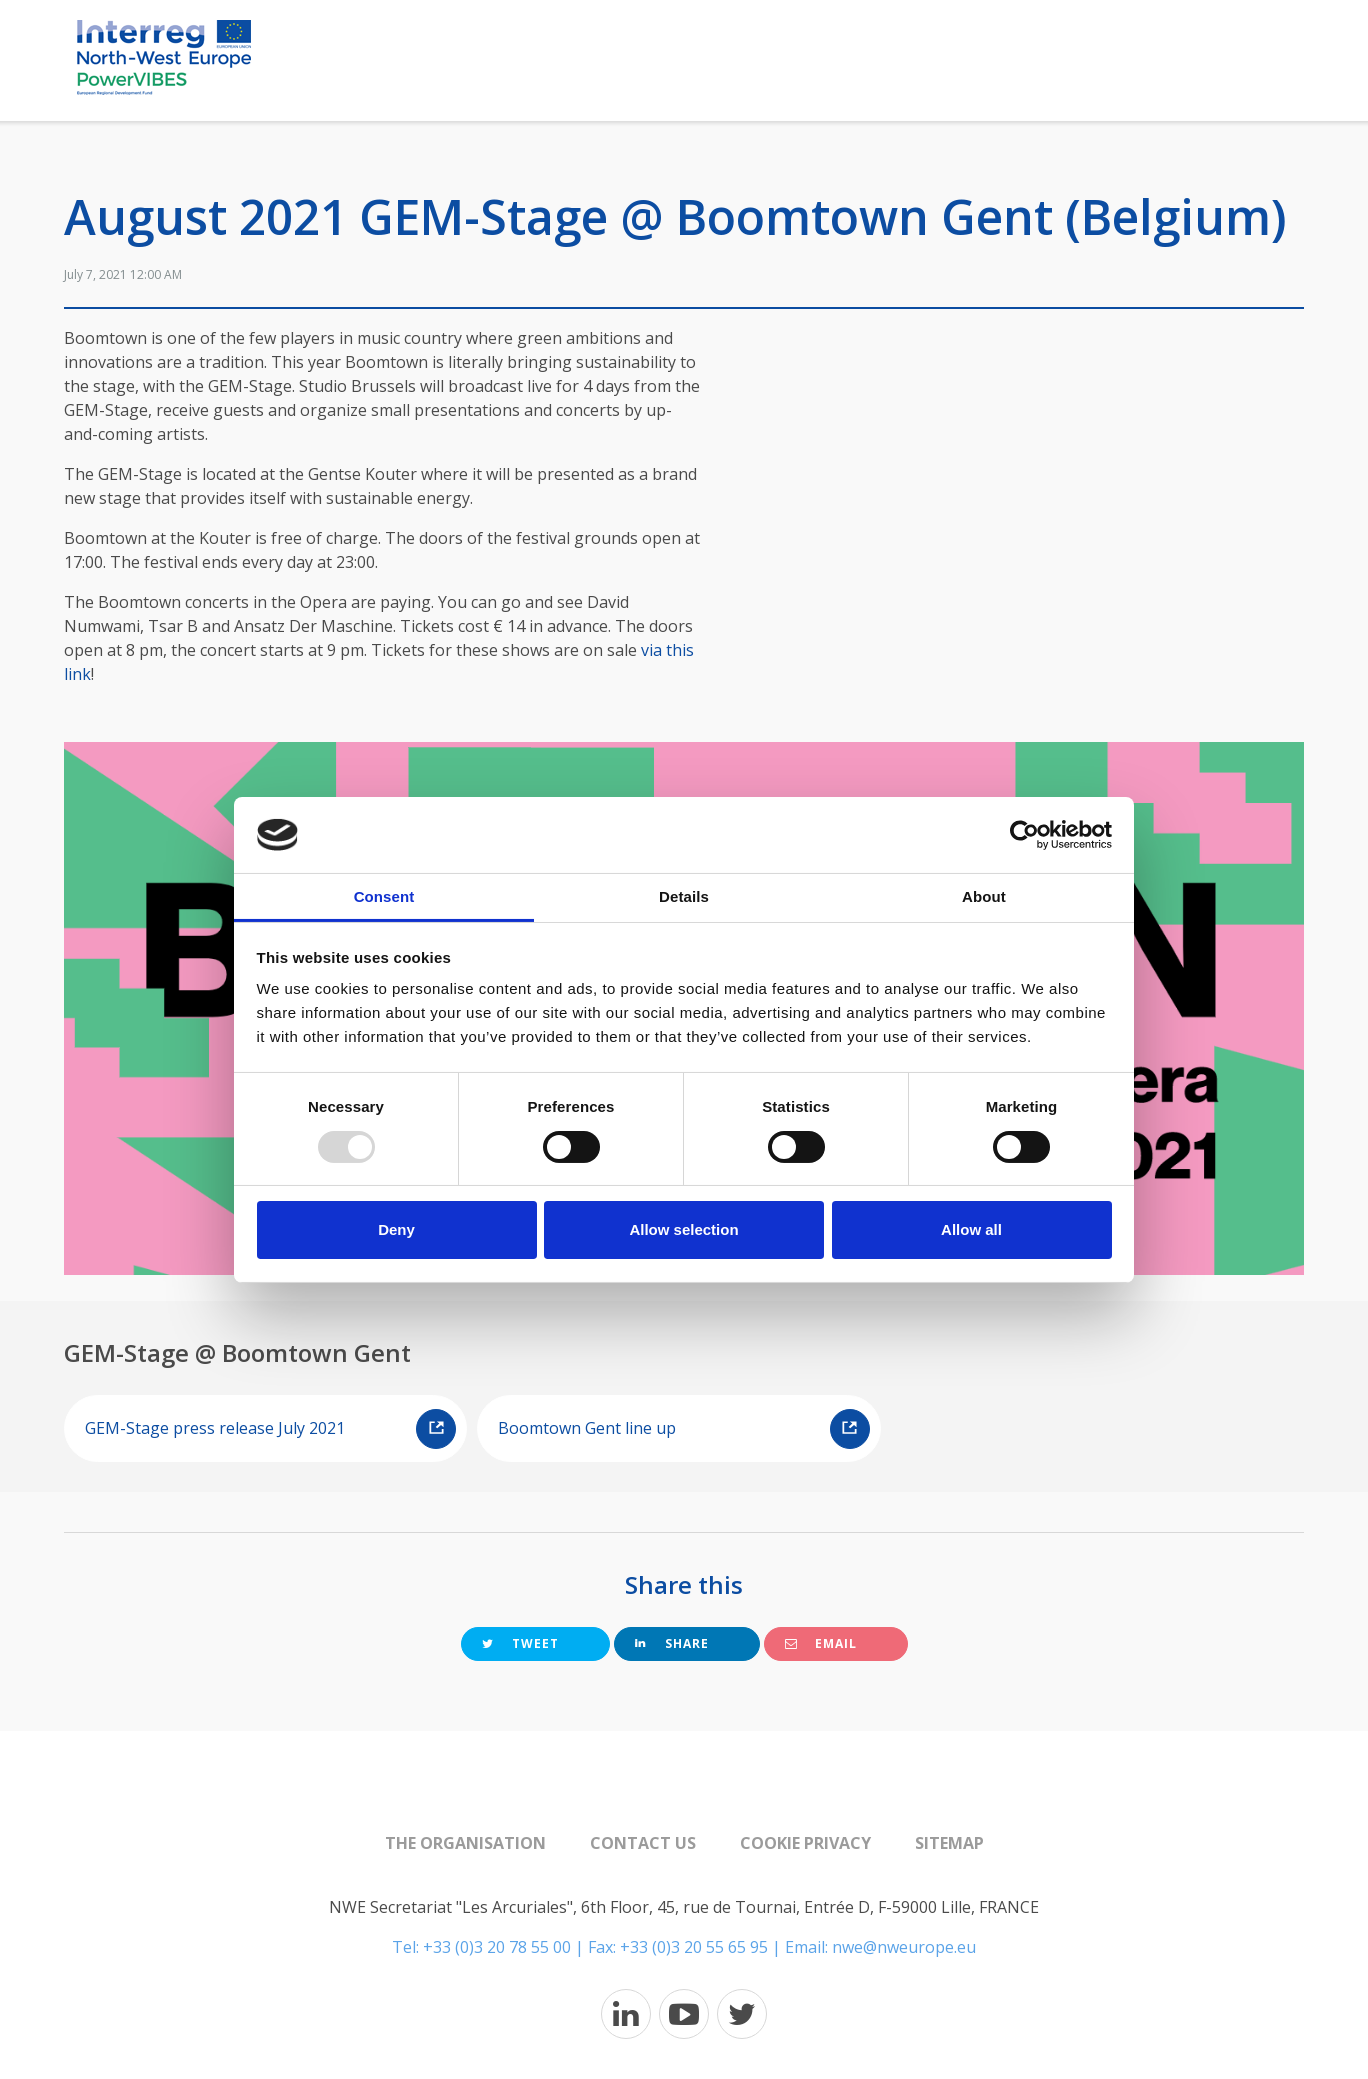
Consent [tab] (384, 896)
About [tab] (984, 896)
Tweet (520, 1643)
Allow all (971, 1229)
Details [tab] (684, 896)
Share (672, 1643)
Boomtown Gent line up (683, 1429)
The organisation (465, 1843)
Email (821, 1643)
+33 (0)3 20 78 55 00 (497, 1947)
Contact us (643, 1843)
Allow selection (683, 1229)
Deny (396, 1229)
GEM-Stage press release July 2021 (270, 1429)
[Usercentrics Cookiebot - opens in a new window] (1024, 835)
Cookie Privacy (805, 1843)
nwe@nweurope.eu (904, 1947)
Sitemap (949, 1843)
